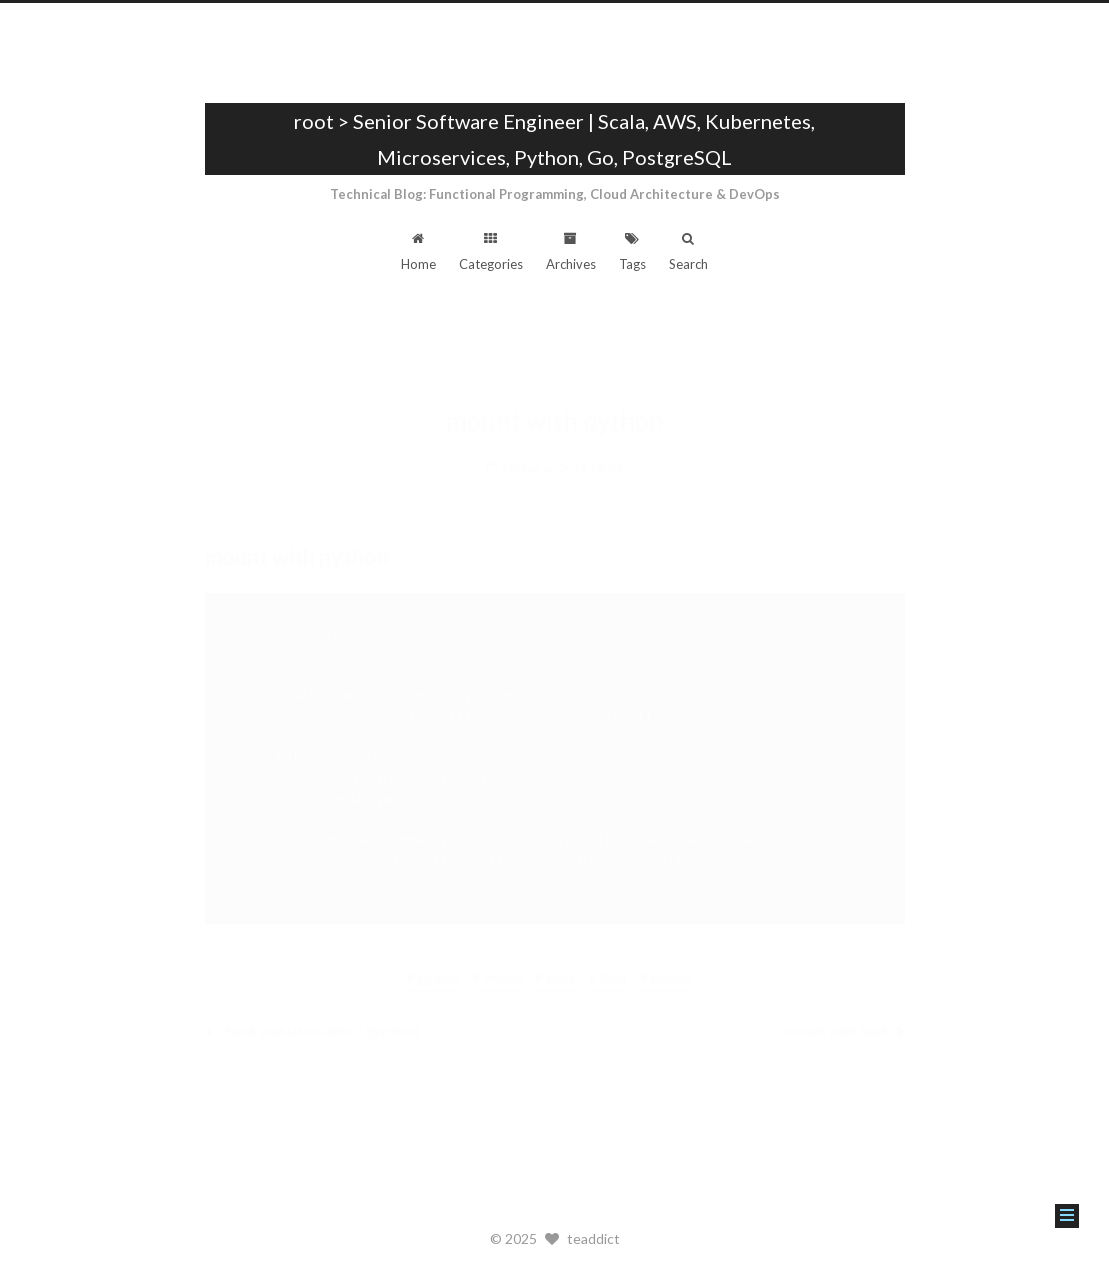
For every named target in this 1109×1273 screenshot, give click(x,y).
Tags (632, 251)
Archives (571, 251)
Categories (491, 251)
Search (688, 251)
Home (418, 251)
